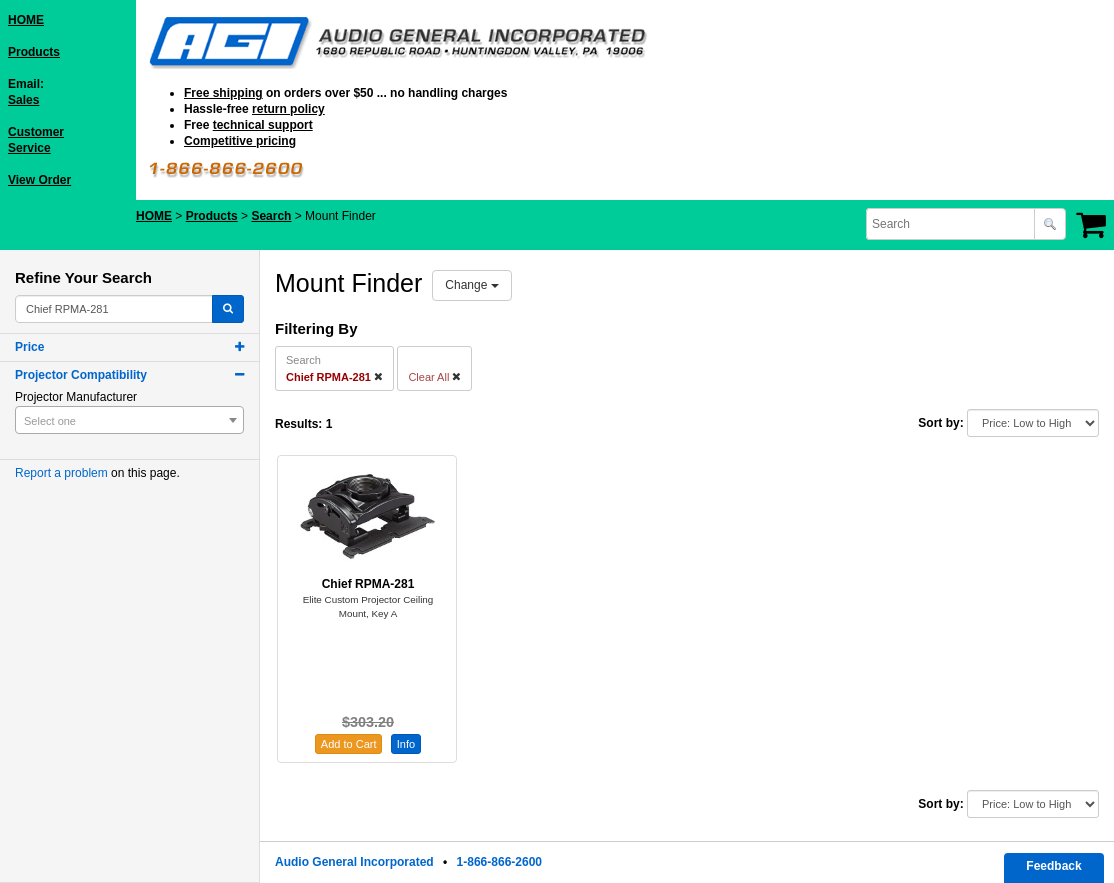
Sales (23, 100)
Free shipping (223, 93)
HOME (26, 20)
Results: (298, 424)
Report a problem (61, 473)
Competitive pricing (240, 141)
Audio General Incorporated (354, 862)
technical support (263, 125)
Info (406, 744)
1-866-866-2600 (499, 862)
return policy (288, 109)
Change (471, 285)
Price (29, 347)
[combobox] (952, 224)
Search (271, 216)
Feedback (1053, 866)
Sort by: (940, 423)
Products (34, 52)
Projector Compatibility (81, 375)
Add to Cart (349, 744)
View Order (39, 180)
